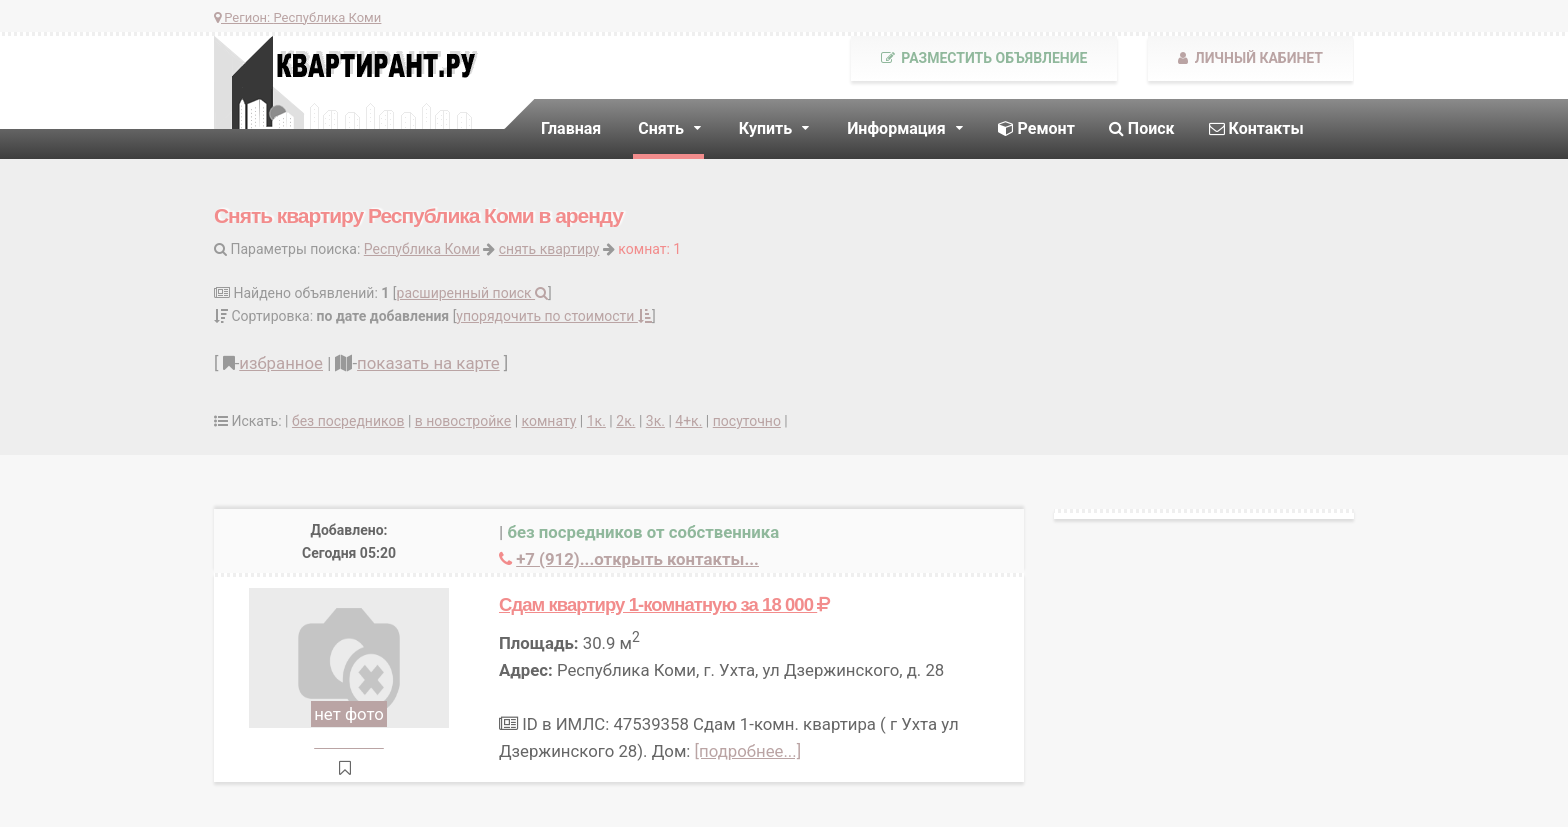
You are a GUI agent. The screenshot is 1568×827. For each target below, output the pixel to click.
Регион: (297, 17)
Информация (896, 128)
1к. (596, 421)
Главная (571, 128)
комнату (549, 421)
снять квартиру (549, 249)
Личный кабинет (1250, 58)
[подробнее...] (748, 751)
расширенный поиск (473, 293)
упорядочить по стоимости (554, 316)
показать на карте (428, 363)
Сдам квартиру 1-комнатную (664, 604)
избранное (281, 363)
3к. (655, 421)
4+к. (688, 421)
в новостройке (463, 421)
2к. (625, 421)
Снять (661, 128)
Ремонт (1036, 128)
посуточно (747, 421)
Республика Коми (422, 249)
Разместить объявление (984, 58)
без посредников (348, 421)
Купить (765, 128)
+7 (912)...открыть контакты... (637, 559)
